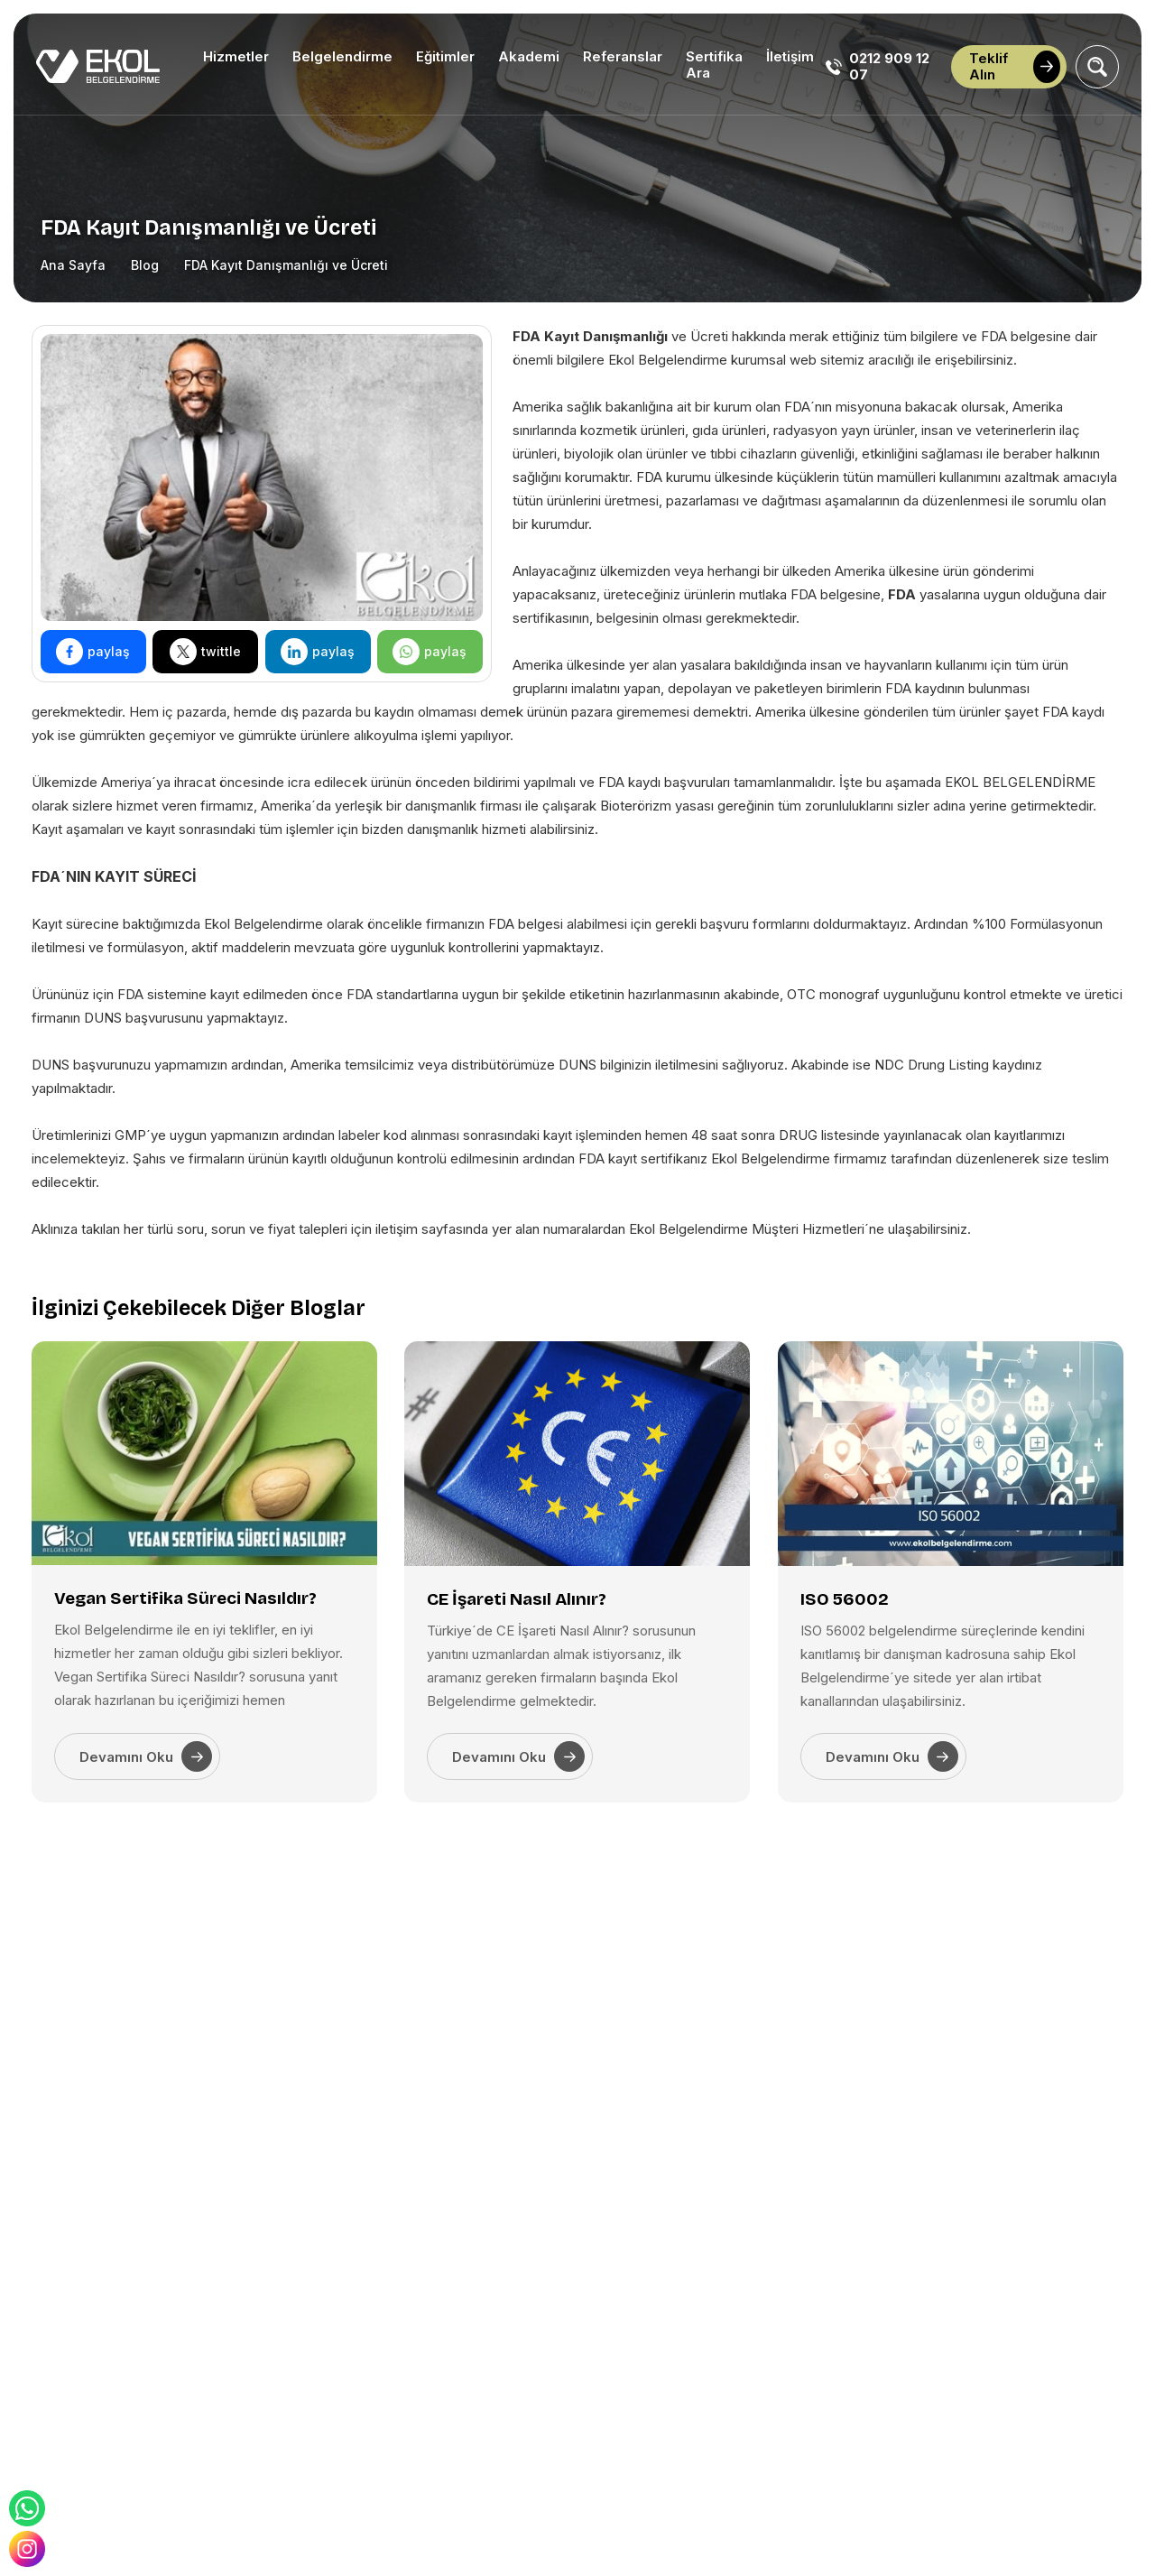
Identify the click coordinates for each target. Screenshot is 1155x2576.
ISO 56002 (844, 1599)
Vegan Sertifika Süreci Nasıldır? (185, 1598)
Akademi (528, 56)
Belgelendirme (342, 56)
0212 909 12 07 (877, 67)
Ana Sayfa (73, 265)
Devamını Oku (145, 1756)
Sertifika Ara (714, 64)
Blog (145, 265)
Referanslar (622, 56)
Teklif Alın (1014, 66)
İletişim (790, 56)
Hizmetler (236, 56)
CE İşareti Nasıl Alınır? (516, 1599)
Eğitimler (445, 56)
